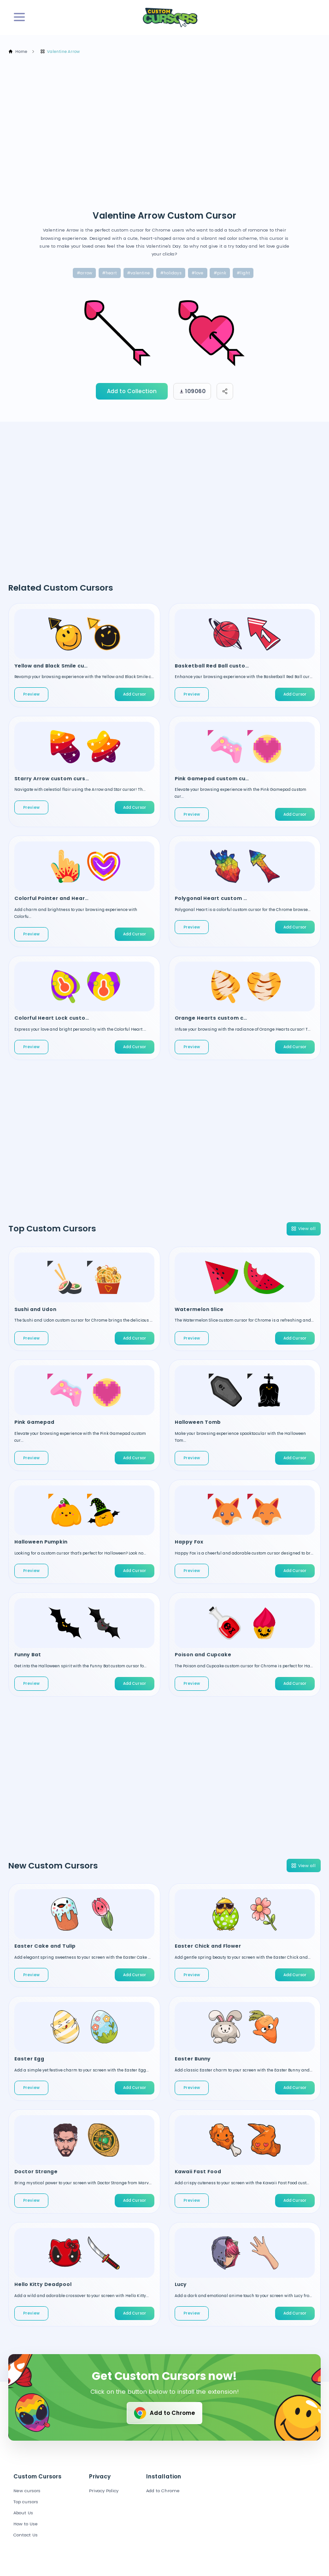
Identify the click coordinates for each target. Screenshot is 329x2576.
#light (243, 273)
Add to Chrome (164, 2413)
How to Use (25, 2524)
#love (197, 273)
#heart (109, 273)
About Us (23, 2513)
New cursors (27, 2491)
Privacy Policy (103, 2491)
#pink (220, 273)
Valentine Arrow (60, 52)
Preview (31, 694)
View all (303, 1228)
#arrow (84, 273)
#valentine (138, 273)
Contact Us (25, 2535)
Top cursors (25, 2502)
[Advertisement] (168, 132)
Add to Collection (132, 391)
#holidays (171, 273)
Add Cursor (134, 694)
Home (17, 52)
